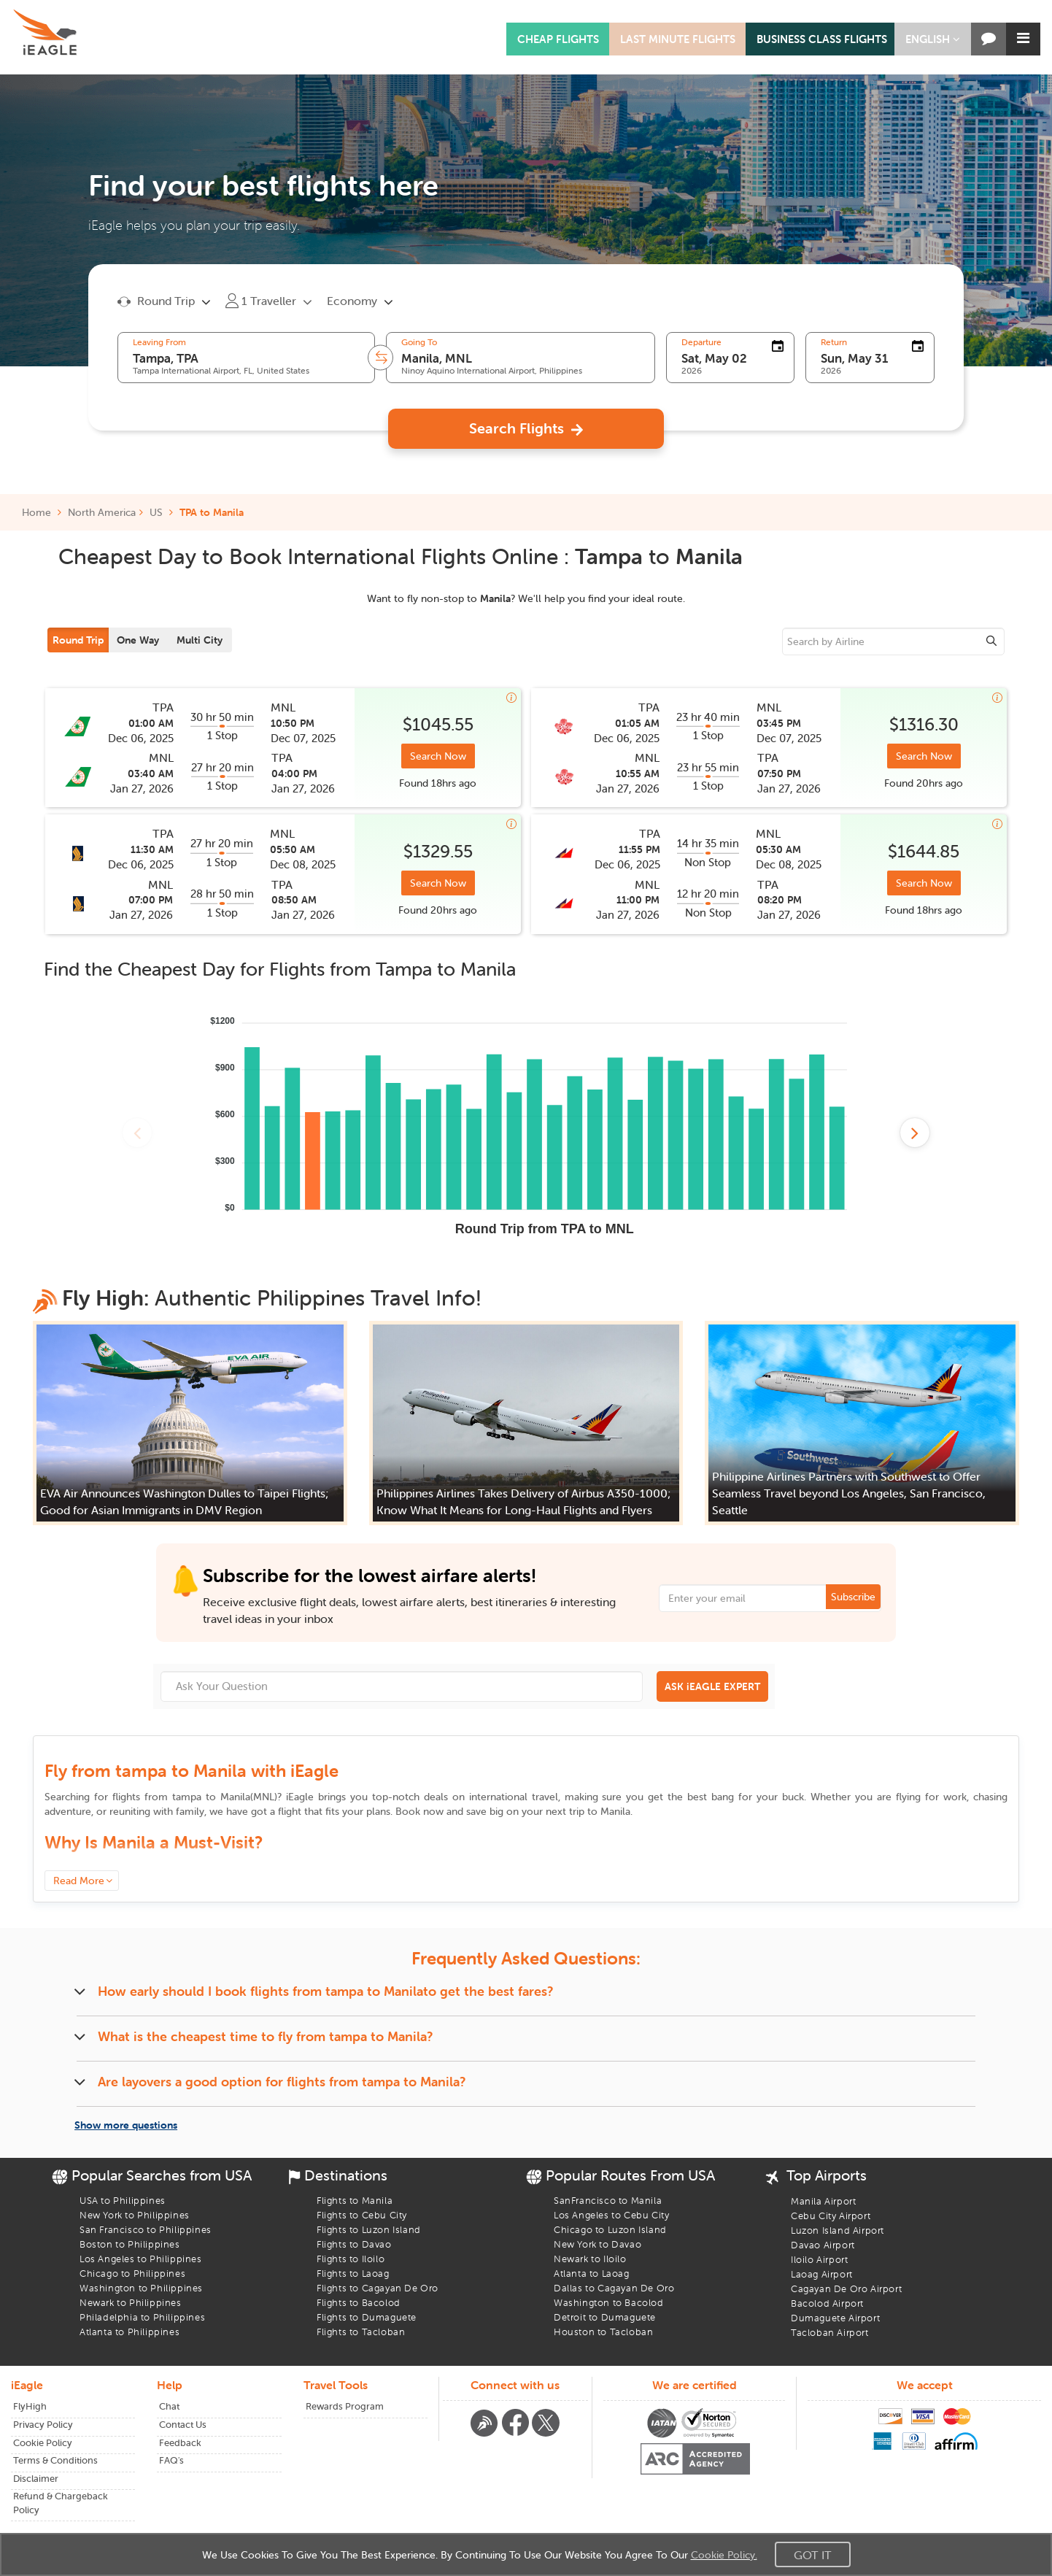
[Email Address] (770, 1598)
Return (834, 342)
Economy (352, 300)
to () (224, 1796)
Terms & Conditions (55, 2460)
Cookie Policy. (724, 2554)
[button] (932, 39)
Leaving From (159, 342)
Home (41, 512)
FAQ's (171, 2460)
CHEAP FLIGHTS (558, 39)
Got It (813, 2555)
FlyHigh (30, 2406)
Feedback (180, 2443)
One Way (138, 640)
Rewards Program (345, 2406)
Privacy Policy (43, 2424)
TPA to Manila (211, 512)
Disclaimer (35, 2478)
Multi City (200, 640)
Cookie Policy (42, 2443)
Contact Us (182, 2424)
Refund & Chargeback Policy (60, 2503)
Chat (169, 2406)
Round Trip (78, 640)
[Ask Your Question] (401, 1686)
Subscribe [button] (853, 1596)
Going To (419, 342)
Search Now (438, 756)
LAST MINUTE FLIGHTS (677, 39)
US (156, 512)
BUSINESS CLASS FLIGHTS (822, 39)
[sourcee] (893, 641)
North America (102, 512)
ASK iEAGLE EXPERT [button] (712, 1686)
